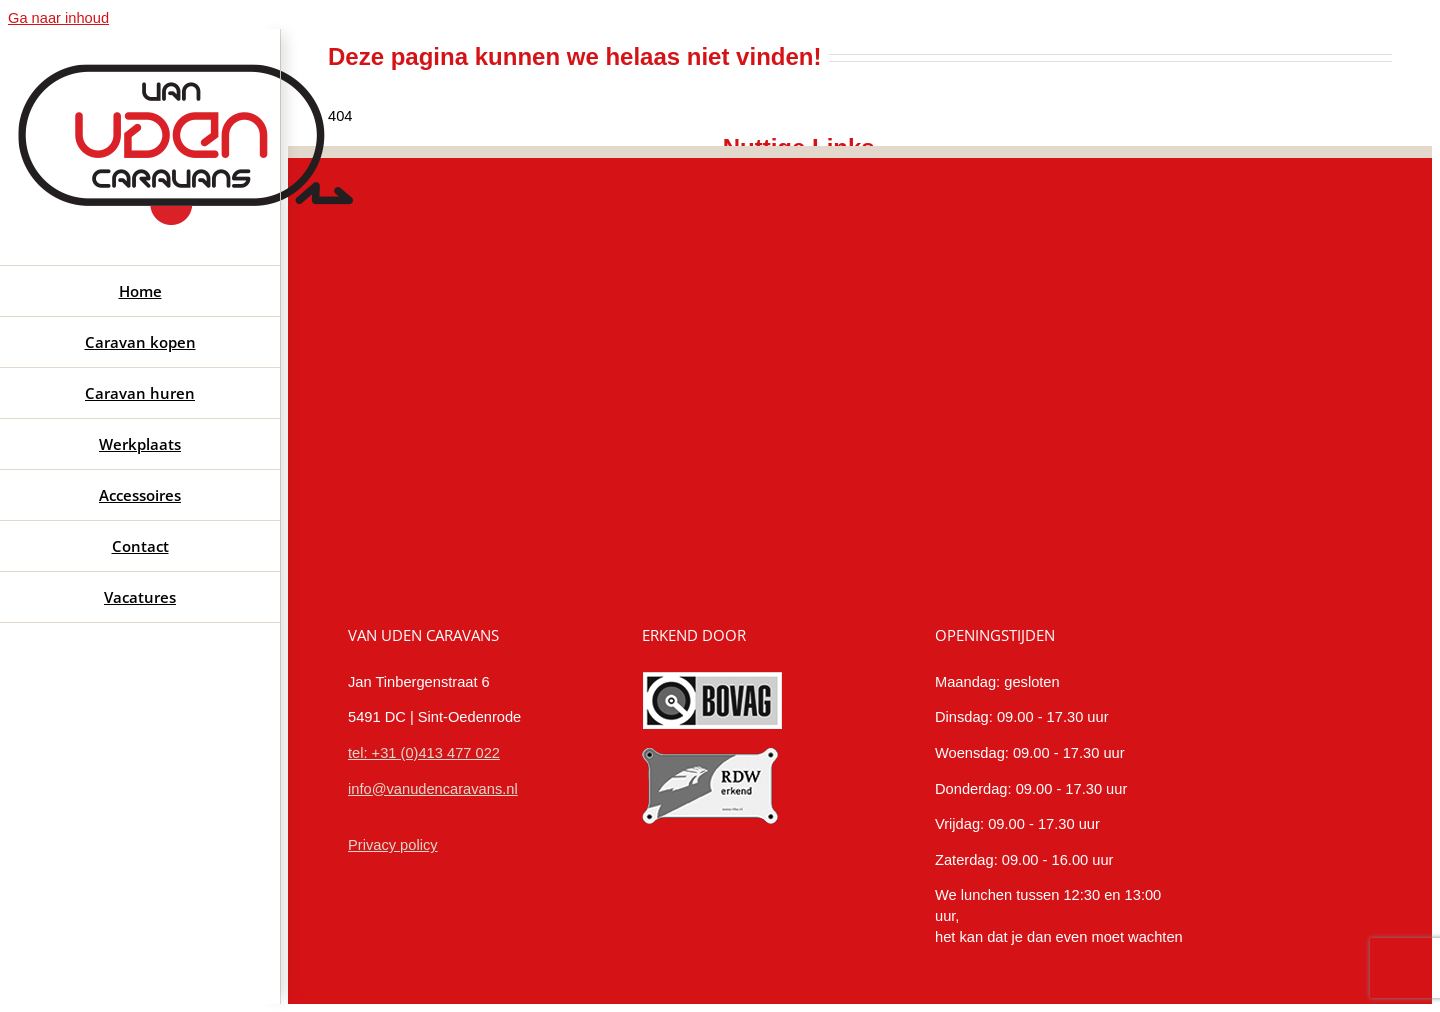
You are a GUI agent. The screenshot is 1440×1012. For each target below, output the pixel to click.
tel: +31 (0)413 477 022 (424, 753)
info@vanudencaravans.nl (433, 789)
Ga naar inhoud (58, 18)
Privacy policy (393, 845)
